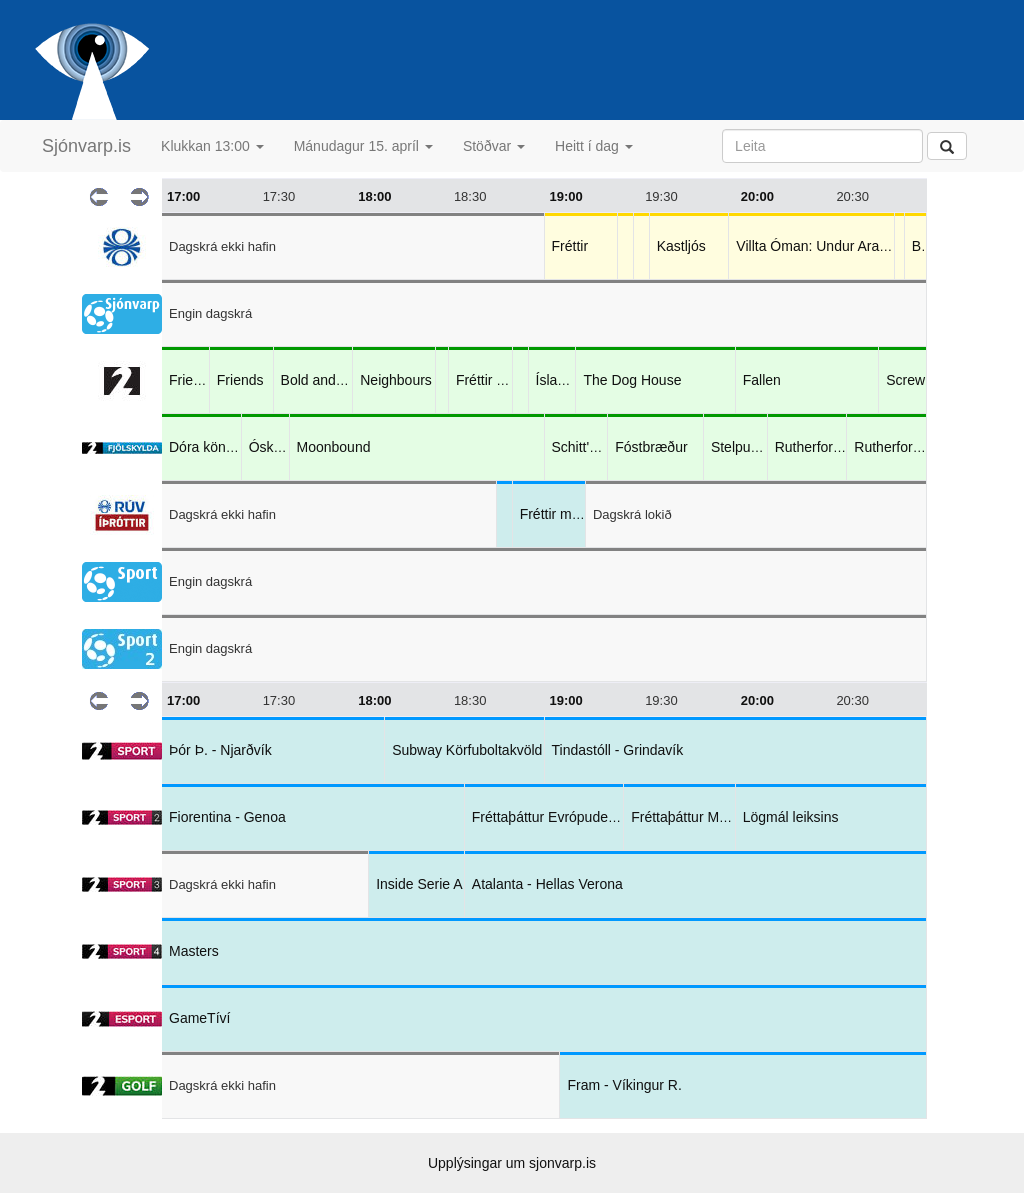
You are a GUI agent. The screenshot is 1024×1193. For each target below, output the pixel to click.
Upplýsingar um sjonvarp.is (512, 1163)
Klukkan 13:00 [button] (212, 146)
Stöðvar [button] (494, 146)
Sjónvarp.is (86, 146)
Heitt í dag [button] (594, 146)
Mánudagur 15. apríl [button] (363, 146)
